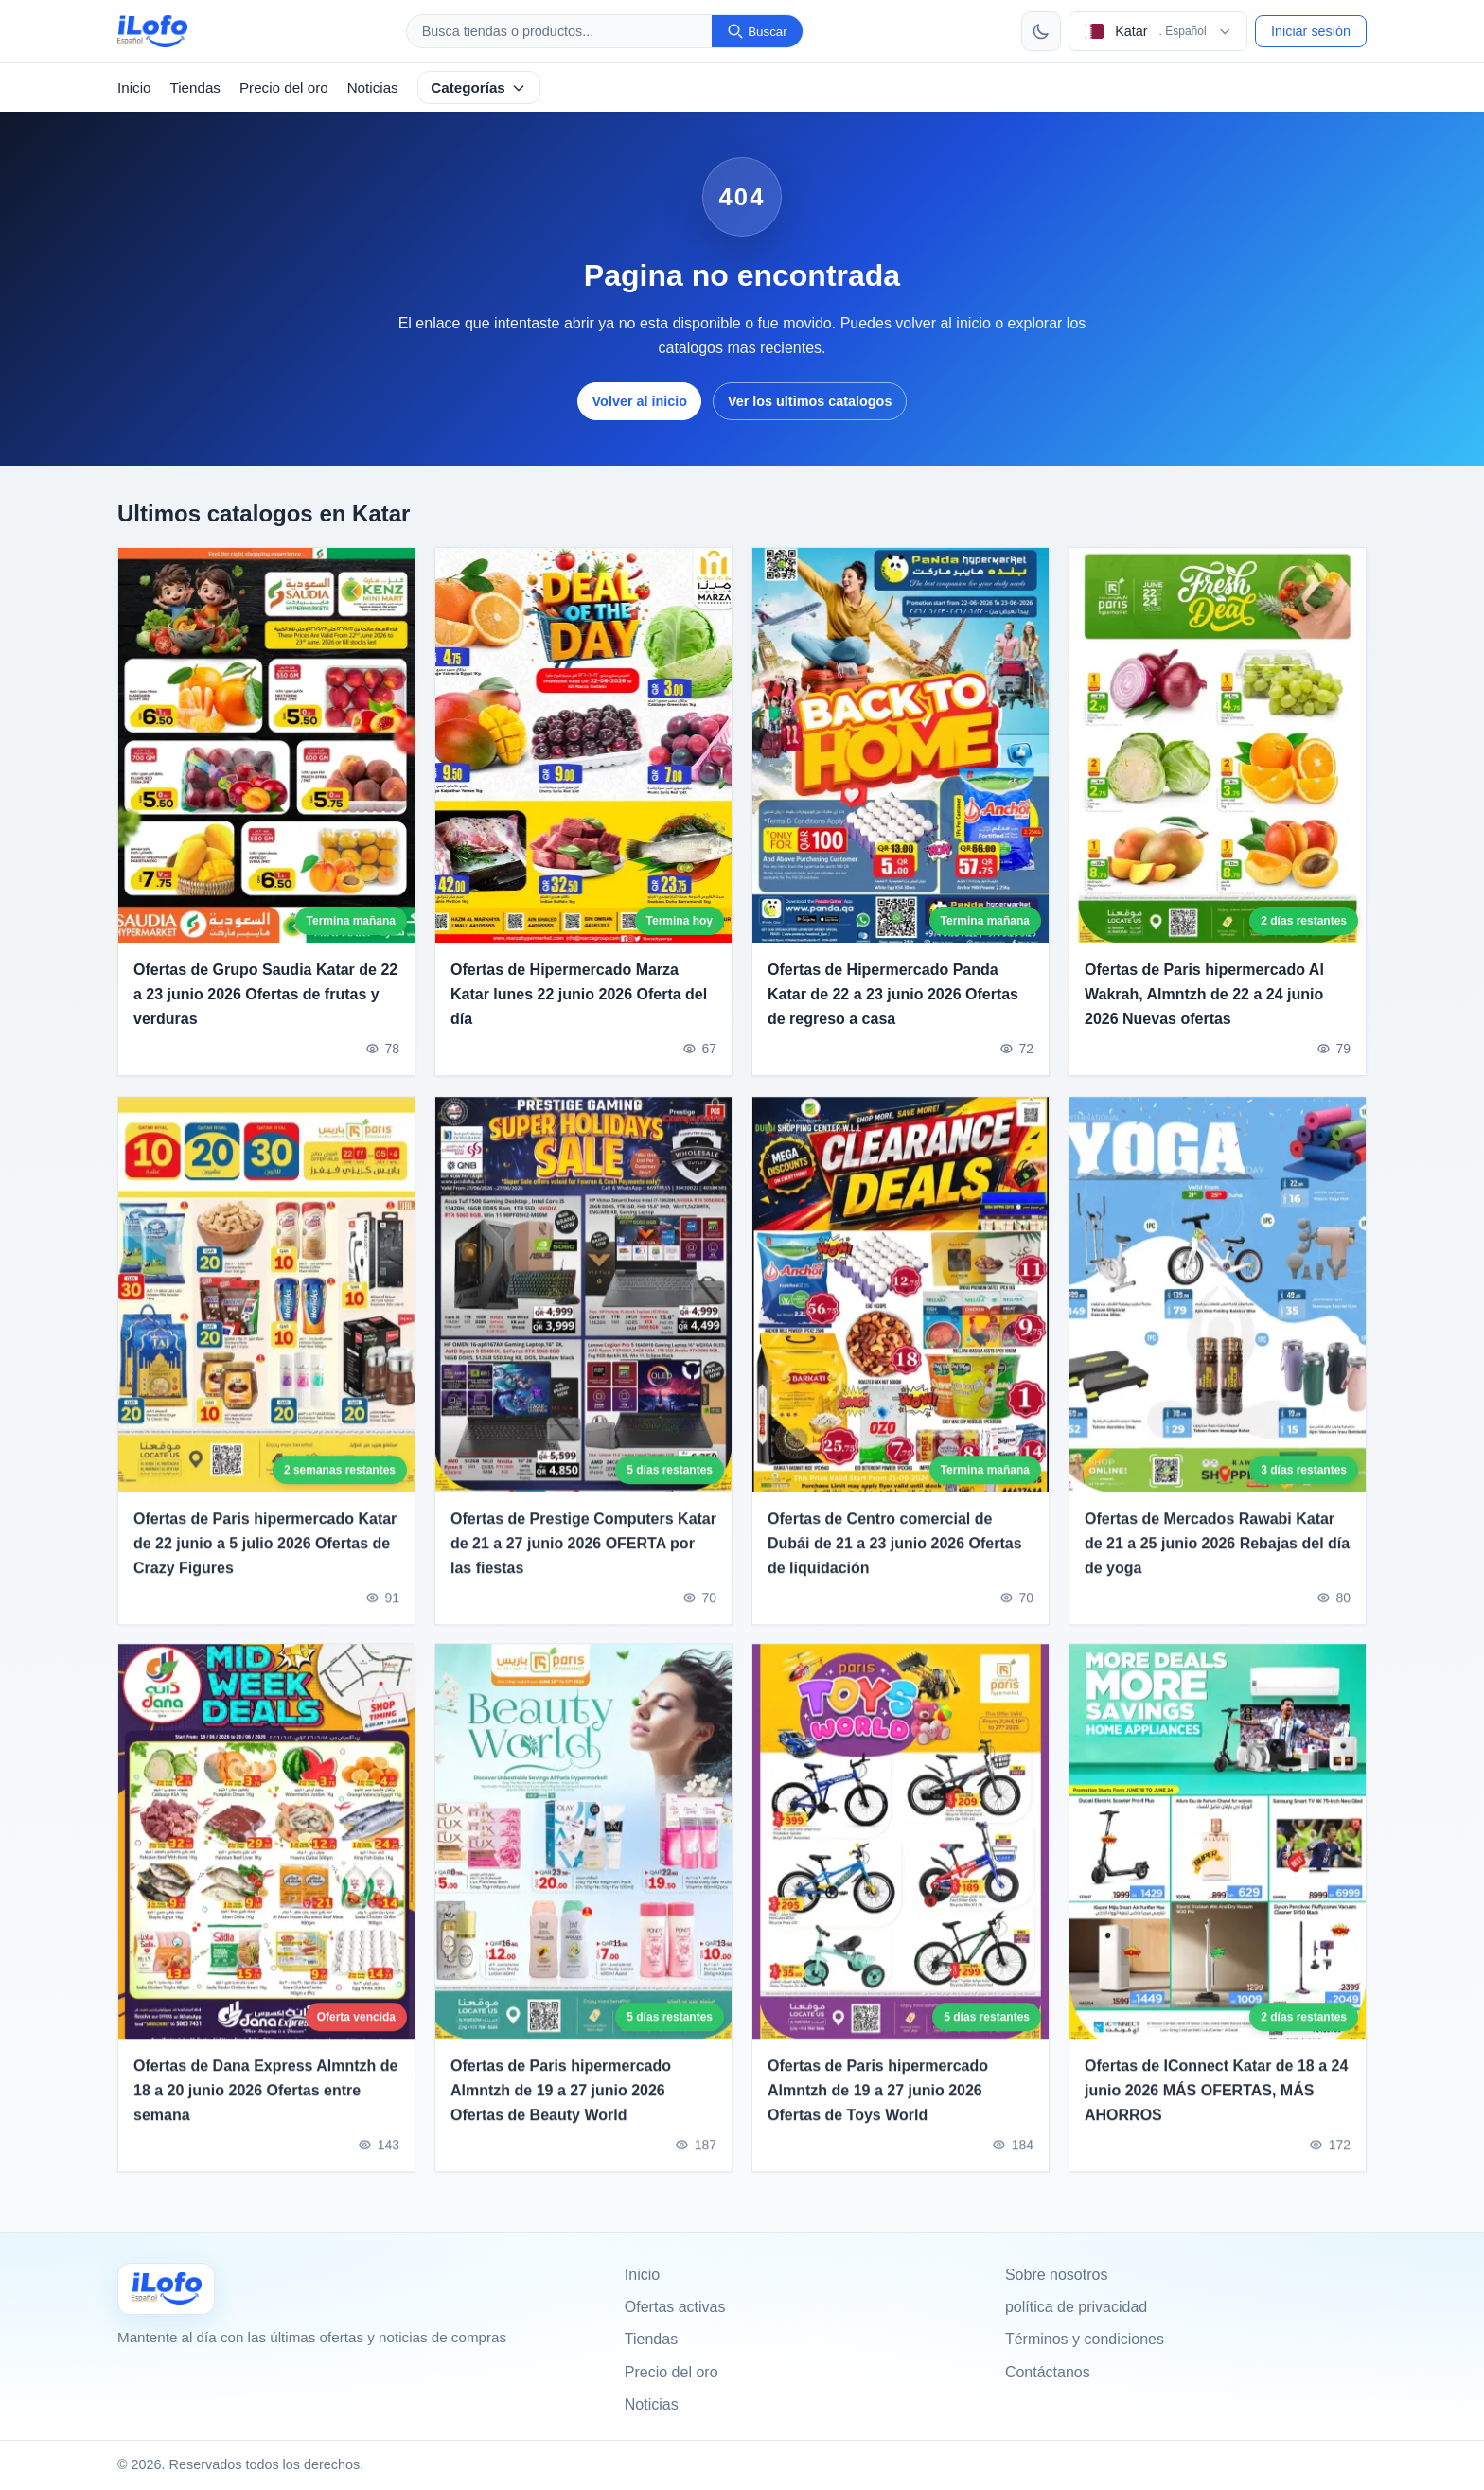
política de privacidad (1076, 2307)
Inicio (133, 87)
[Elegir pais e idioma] (1158, 31)
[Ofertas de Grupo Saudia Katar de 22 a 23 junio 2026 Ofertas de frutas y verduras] (266, 745)
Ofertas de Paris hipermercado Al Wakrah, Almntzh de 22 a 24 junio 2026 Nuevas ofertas (1204, 994)
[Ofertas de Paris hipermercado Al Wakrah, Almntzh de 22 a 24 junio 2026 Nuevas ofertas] (1217, 745)
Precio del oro (283, 87)
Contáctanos (1047, 2372)
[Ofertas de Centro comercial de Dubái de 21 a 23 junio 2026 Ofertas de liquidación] (900, 1307)
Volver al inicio (640, 401)
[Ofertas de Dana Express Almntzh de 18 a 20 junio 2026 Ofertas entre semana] (266, 1855)
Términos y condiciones (1084, 2339)
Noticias (372, 87)
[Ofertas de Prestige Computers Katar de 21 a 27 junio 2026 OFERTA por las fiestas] (583, 1307)
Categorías (478, 87)
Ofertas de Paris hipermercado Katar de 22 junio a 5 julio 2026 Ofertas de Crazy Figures (265, 1557)
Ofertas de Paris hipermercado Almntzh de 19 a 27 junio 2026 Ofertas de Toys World (878, 2104)
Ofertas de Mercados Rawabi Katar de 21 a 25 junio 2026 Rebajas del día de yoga (1217, 1557)
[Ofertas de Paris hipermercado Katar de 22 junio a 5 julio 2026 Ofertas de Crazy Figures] (266, 1307)
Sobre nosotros (1056, 2275)
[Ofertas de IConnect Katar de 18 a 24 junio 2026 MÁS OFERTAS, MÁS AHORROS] (1217, 1855)
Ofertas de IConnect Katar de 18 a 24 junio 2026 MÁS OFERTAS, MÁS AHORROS (1216, 2104)
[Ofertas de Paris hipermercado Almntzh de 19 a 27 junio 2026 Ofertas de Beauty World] (583, 1855)
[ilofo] (152, 31)
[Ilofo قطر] (166, 2289)
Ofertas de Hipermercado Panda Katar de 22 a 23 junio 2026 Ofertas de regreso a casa (893, 994)
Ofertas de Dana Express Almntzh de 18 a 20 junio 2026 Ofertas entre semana (265, 2104)
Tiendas (194, 87)
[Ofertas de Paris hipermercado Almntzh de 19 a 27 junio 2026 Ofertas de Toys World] (900, 1855)
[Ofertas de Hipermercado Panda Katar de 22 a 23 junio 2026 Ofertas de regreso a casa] (900, 745)
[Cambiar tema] (1041, 31)
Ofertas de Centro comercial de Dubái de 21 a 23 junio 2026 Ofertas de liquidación (895, 1557)
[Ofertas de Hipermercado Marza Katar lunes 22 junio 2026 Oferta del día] (583, 745)
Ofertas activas (675, 2307)
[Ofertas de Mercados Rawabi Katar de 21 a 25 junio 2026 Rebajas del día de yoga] (1217, 1307)
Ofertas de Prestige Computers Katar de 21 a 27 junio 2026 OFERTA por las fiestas (583, 1557)
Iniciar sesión (1311, 31)
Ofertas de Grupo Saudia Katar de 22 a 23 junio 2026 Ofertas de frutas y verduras (265, 994)
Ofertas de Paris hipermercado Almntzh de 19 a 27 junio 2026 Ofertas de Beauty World (560, 2104)
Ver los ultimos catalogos (810, 401)
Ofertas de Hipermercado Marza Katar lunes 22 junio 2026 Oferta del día (578, 994)
